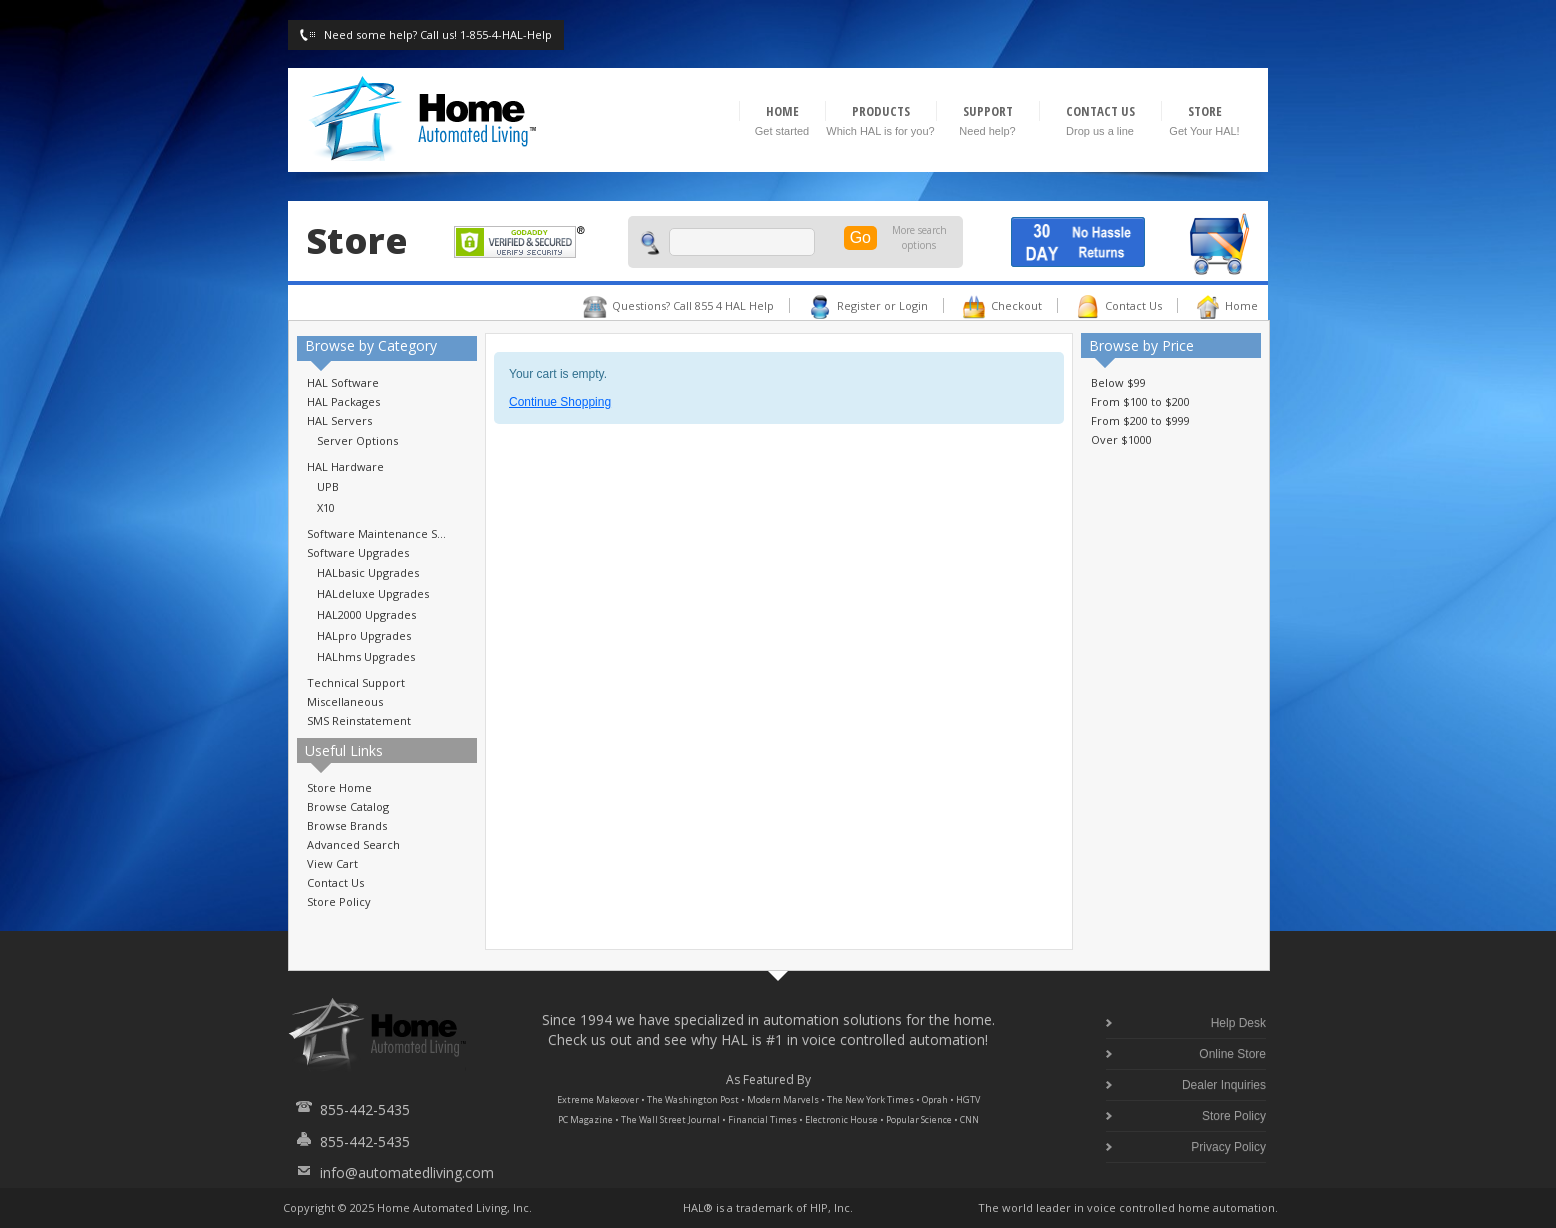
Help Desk (1238, 1023)
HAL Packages (343, 401)
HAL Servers (339, 420)
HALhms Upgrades (366, 656)
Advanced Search (353, 844)
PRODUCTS (881, 111)
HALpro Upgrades (364, 635)
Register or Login (882, 305)
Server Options (357, 440)
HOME (782, 111)
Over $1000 (1121, 439)
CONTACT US (1100, 111)
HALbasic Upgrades (368, 572)
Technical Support (356, 682)
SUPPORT (988, 111)
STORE (1205, 111)
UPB (328, 486)
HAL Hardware (345, 466)
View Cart (332, 863)
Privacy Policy (1228, 1147)
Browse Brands (347, 825)
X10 (326, 507)
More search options (919, 237)
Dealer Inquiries (1224, 1085)
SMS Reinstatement (359, 720)
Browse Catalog (348, 806)
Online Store (1232, 1054)
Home (1241, 305)
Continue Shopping (560, 402)
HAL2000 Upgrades (366, 614)
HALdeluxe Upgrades (373, 593)
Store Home (339, 787)
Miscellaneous (345, 701)
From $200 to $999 (1140, 420)
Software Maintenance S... (376, 533)
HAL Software (343, 382)
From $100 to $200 (1140, 401)
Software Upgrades (358, 552)
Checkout (1016, 305)
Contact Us (1133, 305)
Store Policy (339, 901)
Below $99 (1118, 382)
